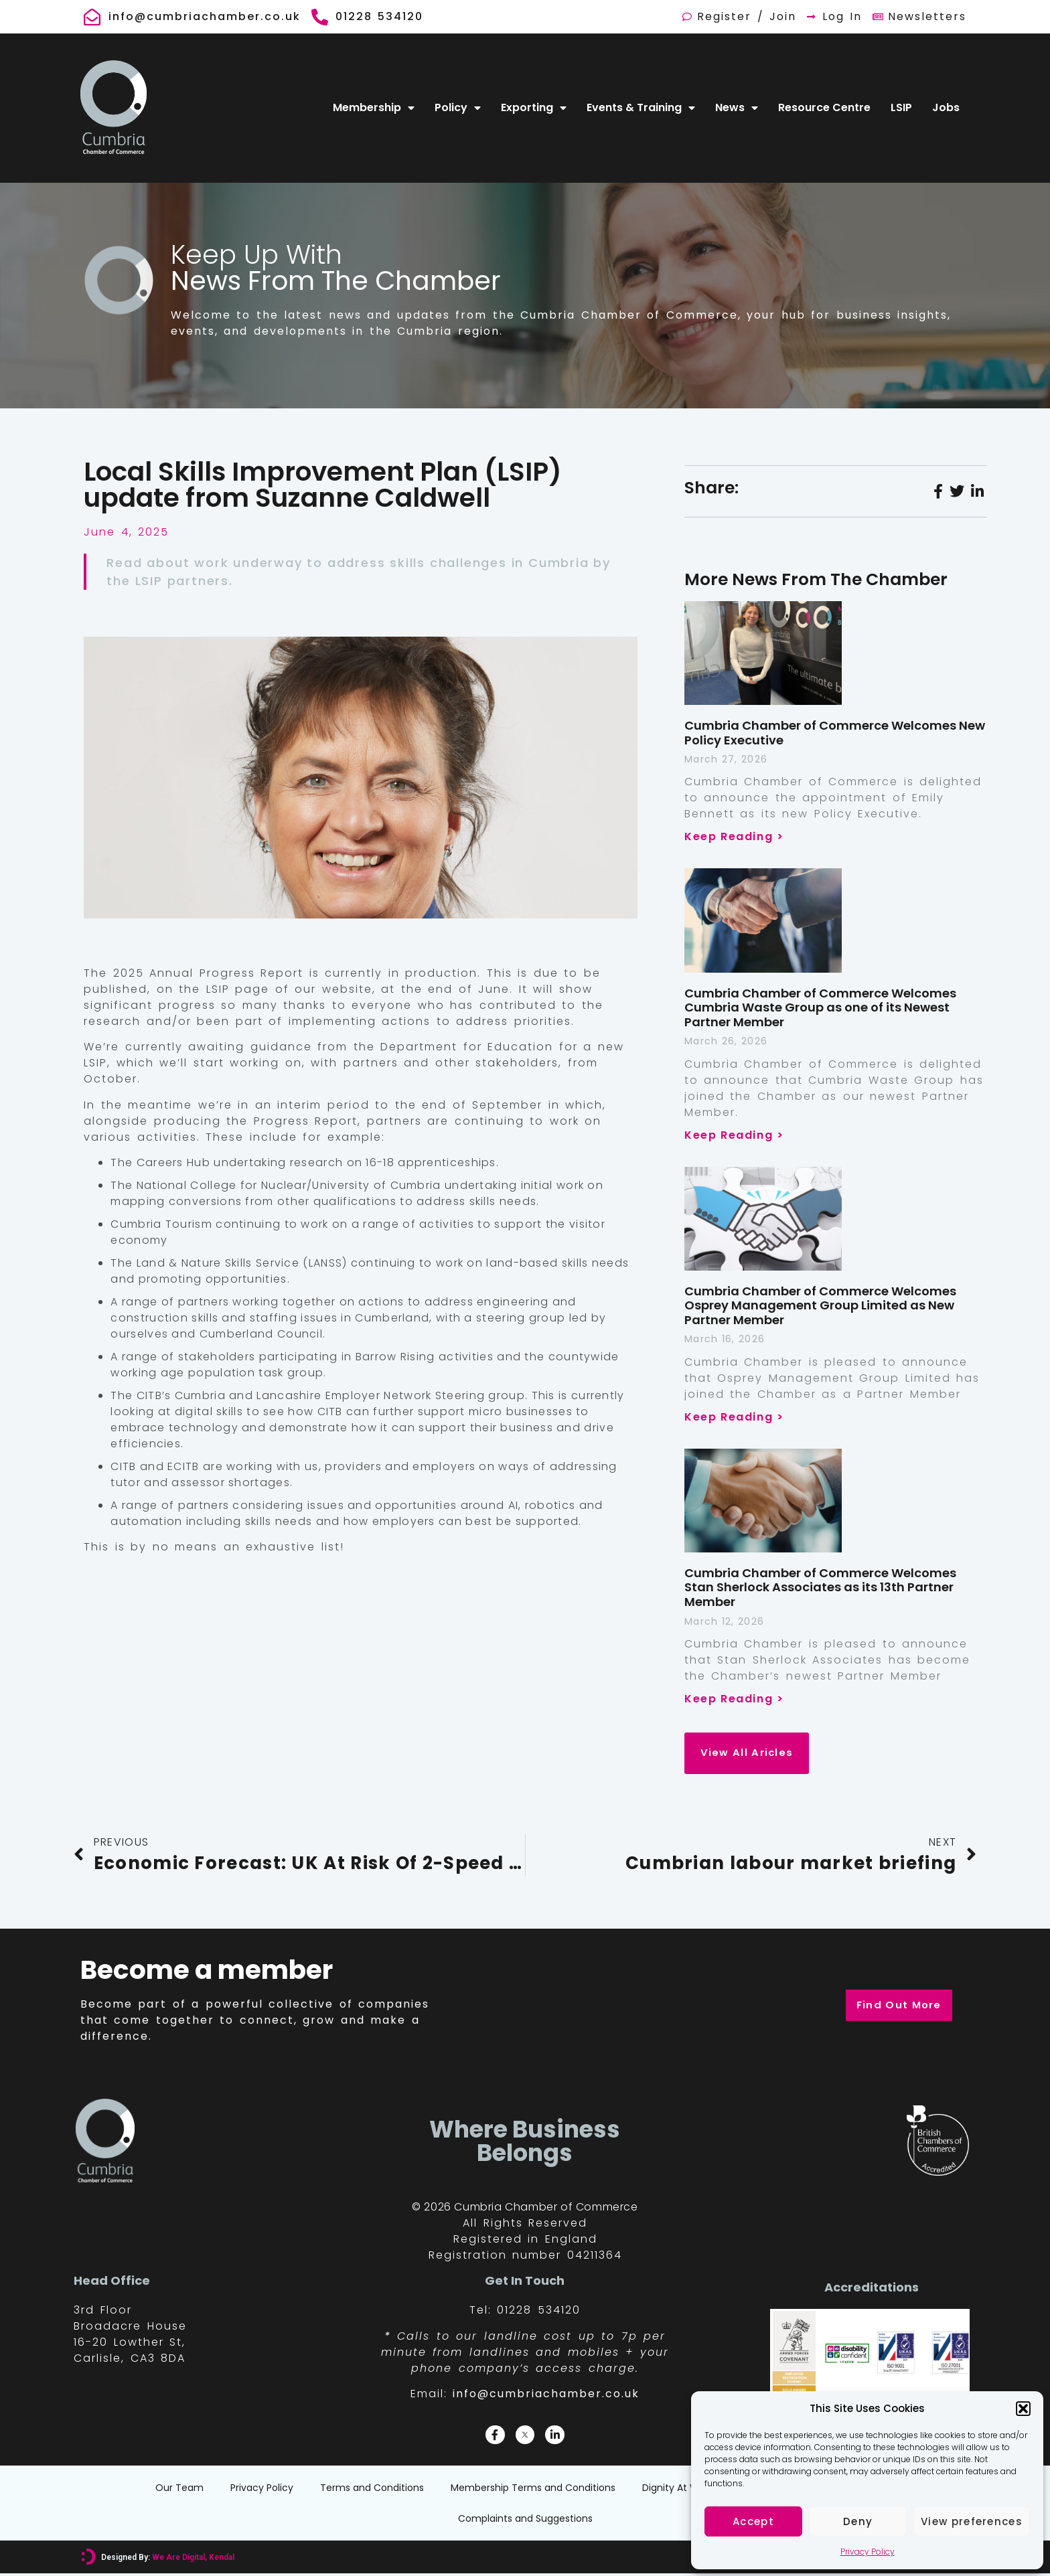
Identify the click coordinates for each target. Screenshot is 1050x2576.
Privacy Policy (867, 2551)
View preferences (972, 2521)
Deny (858, 2521)
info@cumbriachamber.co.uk (546, 2396)
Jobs (946, 107)
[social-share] (938, 491)
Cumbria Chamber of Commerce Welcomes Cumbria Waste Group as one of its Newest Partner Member (820, 1007)
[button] (1023, 2408)
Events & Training (641, 108)
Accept (753, 2521)
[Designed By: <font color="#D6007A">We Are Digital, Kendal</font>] (88, 2559)
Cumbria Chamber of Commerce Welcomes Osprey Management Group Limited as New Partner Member (820, 1305)
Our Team (179, 2490)
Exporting (534, 108)
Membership (374, 108)
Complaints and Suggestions (525, 2521)
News (736, 108)
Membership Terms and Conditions (533, 2490)
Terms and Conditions (372, 2490)
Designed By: (167, 2560)
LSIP (901, 107)
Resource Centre (824, 107)
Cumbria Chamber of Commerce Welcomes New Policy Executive (834, 732)
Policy (458, 108)
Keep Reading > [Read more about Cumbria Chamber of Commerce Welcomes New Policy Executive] (733, 836)
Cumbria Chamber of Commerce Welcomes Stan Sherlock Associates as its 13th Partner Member (820, 1587)
